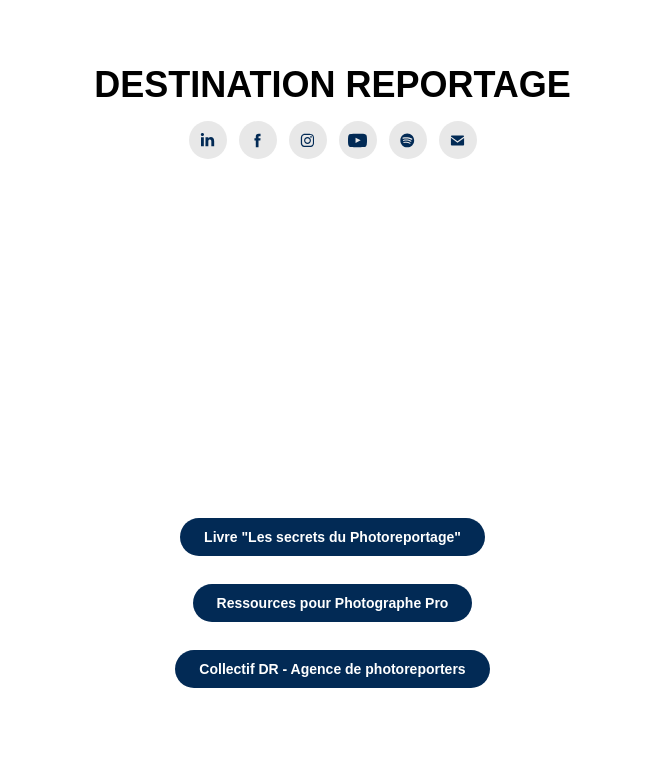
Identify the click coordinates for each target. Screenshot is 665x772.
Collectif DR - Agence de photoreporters (332, 669)
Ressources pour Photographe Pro (333, 603)
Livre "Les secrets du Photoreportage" (332, 537)
